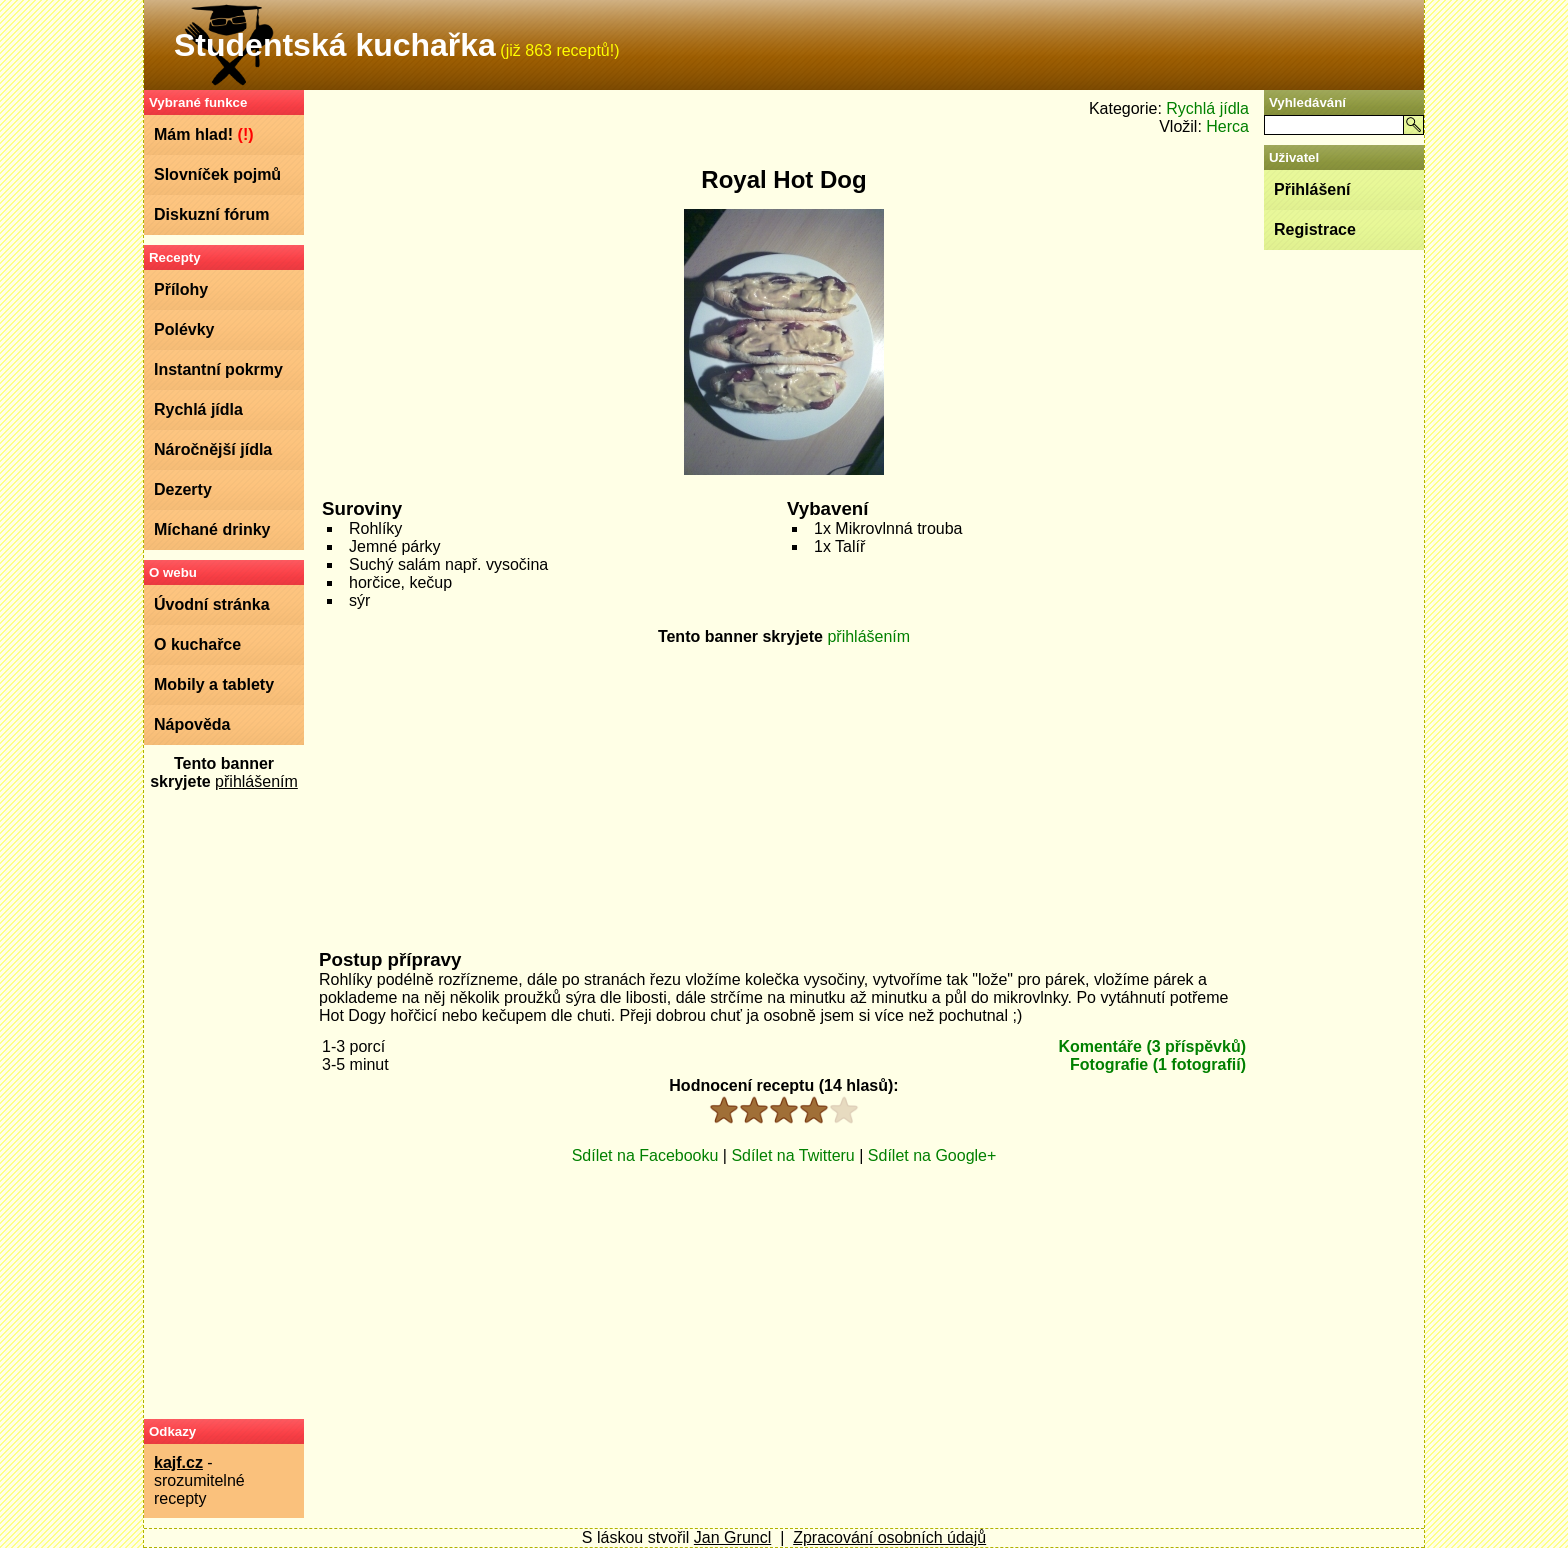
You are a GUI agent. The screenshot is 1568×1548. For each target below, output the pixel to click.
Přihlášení (1312, 189)
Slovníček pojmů (217, 174)
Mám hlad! (204, 134)
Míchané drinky (212, 529)
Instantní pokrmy (218, 369)
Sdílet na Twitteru (792, 1155)
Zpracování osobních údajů (889, 1537)
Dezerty (183, 489)
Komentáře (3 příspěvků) (1152, 1046)
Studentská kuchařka (335, 45)
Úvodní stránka (212, 604)
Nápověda (192, 724)
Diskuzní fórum (212, 214)
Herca (1227, 126)
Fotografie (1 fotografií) (1158, 1064)
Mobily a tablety (214, 684)
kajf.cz (178, 1462)
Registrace (1315, 229)
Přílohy (181, 289)
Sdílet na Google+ (932, 1155)
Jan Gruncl (732, 1537)
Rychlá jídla (198, 409)
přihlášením (256, 781)
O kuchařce (197, 644)
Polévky (184, 329)
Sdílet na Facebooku (645, 1155)
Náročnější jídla (213, 449)
